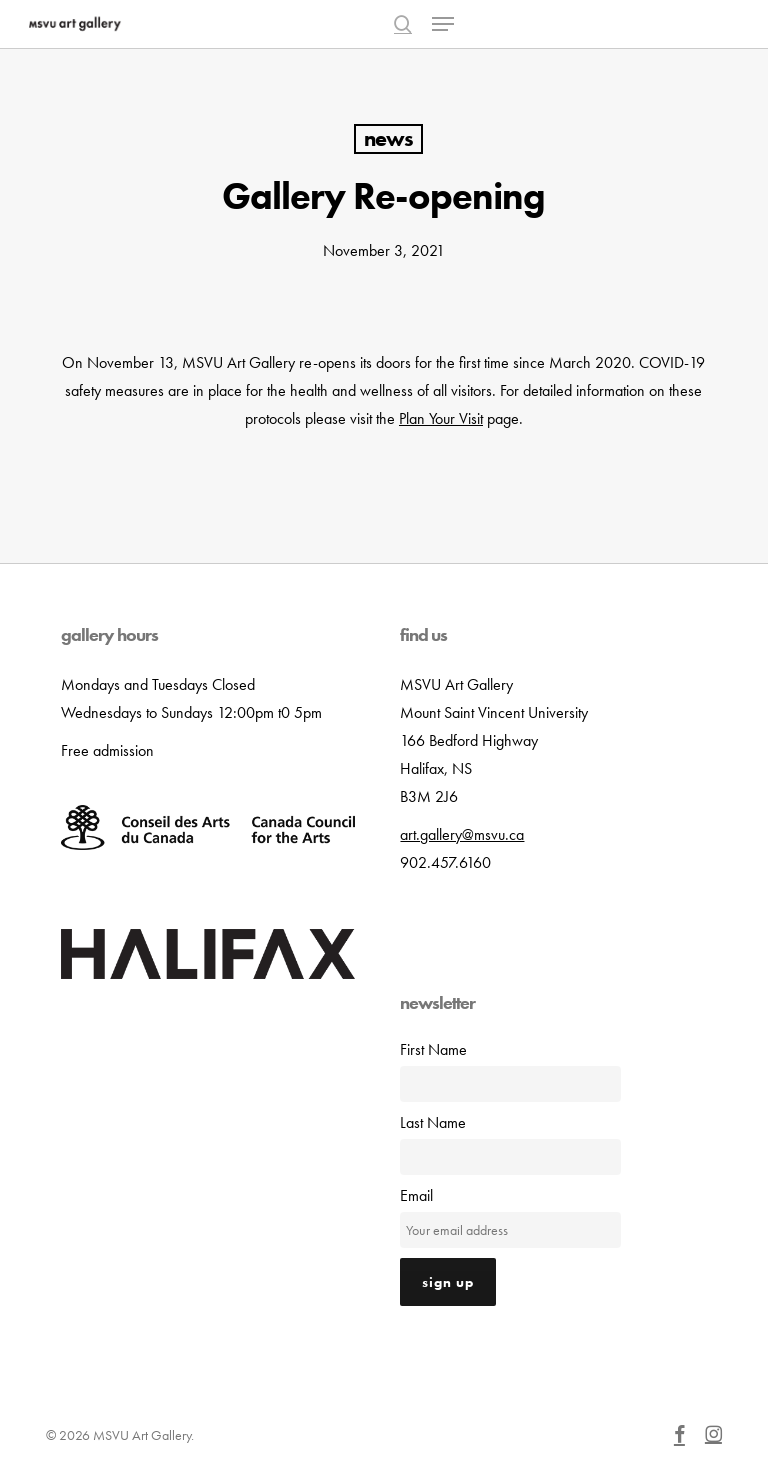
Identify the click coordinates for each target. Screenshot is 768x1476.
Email (416, 1195)
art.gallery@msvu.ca (462, 834)
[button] (443, 24)
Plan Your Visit (441, 418)
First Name (433, 1049)
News (388, 138)
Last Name (433, 1122)
